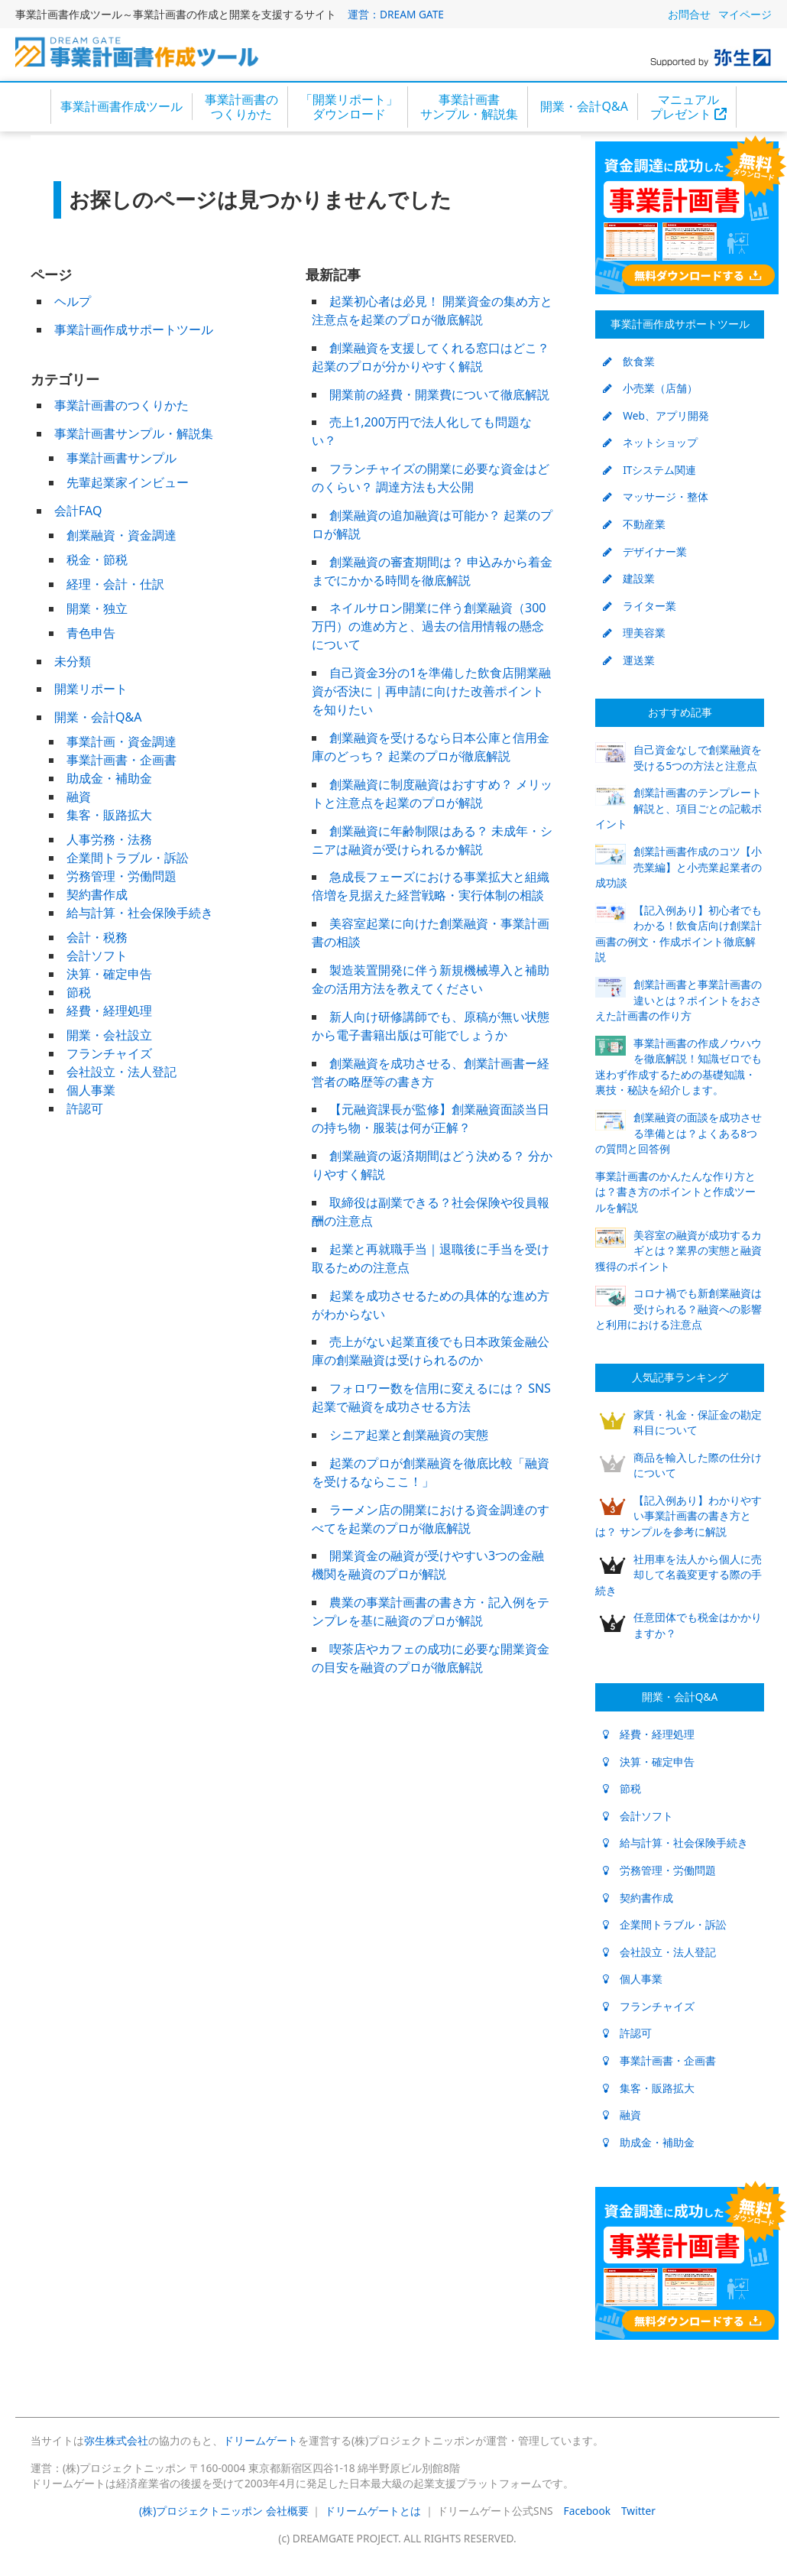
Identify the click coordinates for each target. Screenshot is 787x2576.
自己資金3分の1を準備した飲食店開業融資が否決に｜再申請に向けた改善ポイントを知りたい (431, 691)
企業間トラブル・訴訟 (127, 857)
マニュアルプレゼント (688, 106)
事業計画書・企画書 (121, 759)
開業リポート (91, 688)
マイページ (745, 14)
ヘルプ (72, 301)
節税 (78, 992)
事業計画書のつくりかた (241, 106)
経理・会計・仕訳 (115, 584)
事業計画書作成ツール (121, 106)
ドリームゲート (260, 2440)
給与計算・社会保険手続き (139, 912)
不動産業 (634, 524)
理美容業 (634, 632)
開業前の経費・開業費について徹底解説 (439, 394)
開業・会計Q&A (583, 106)
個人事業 (90, 1090)
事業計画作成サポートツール (133, 329)
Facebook (587, 2510)
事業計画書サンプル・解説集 (469, 106)
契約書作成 (97, 894)
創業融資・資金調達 (121, 535)
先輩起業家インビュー (127, 482)
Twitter (638, 2510)
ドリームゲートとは (373, 2510)
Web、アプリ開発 (656, 415)
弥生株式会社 (116, 2440)
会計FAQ (78, 510)
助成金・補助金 (109, 778)
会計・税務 (97, 937)
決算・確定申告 (109, 973)
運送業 (629, 660)
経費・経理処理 (109, 1010)
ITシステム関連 (649, 469)
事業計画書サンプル (121, 457)
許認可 (84, 1108)
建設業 (629, 578)
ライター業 (639, 606)
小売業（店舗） (650, 388)
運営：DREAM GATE (396, 14)
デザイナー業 (645, 551)
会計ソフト (97, 955)
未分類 (72, 661)
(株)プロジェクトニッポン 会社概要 (224, 2510)
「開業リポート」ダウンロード (349, 106)
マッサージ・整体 (655, 496)
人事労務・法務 (109, 839)
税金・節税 (97, 559)
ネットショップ (650, 442)
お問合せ (689, 14)
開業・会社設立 (109, 1035)
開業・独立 (97, 608)
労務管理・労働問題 (121, 876)
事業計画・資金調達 (121, 741)
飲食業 (629, 361)
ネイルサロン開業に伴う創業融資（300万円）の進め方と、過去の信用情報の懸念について (429, 626)
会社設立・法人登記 (121, 1071)
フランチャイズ (109, 1053)
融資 (78, 796)
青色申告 (90, 633)
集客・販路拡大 (109, 814)
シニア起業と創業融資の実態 (408, 1434)
